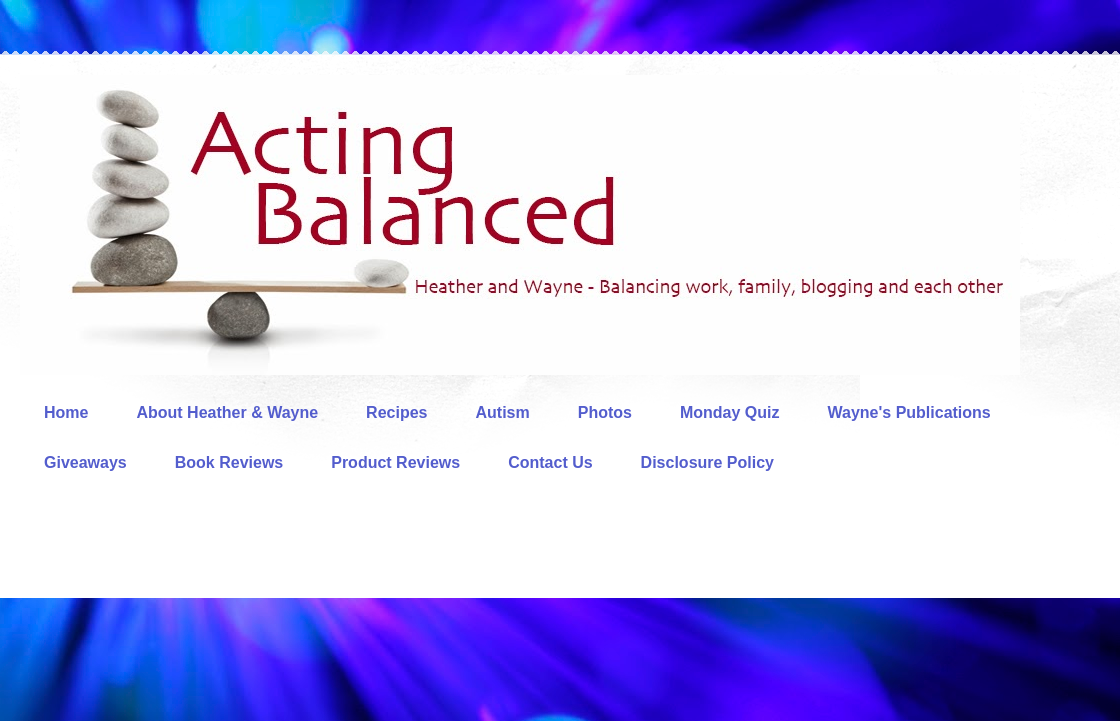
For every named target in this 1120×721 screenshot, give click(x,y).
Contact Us (550, 462)
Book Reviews (229, 462)
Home (66, 412)
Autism (502, 412)
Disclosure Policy (707, 462)
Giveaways (85, 462)
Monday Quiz (730, 412)
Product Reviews (395, 462)
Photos (605, 412)
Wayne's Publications (909, 412)
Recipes (396, 412)
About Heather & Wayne (227, 412)
